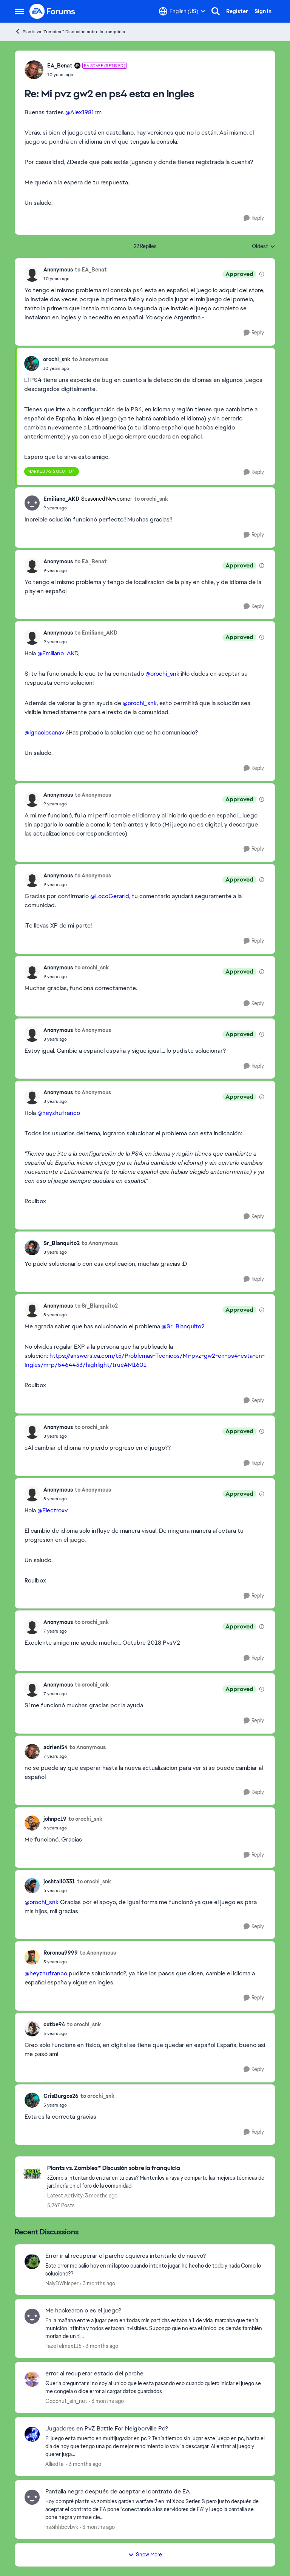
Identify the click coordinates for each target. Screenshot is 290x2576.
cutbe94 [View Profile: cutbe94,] (54, 2024)
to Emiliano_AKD (96, 632)
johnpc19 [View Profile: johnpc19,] (54, 1818)
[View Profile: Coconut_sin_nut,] (32, 2379)
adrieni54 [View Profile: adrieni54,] (55, 1747)
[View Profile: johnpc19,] (32, 1823)
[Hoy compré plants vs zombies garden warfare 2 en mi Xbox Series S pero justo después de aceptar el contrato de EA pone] (155, 2509)
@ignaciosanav (44, 732)
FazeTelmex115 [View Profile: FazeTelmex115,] (63, 2346)
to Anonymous (90, 359)
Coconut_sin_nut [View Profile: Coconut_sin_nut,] (66, 2401)
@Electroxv (52, 1510)
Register (237, 11)
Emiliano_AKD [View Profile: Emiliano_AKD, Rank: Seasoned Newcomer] (61, 498)
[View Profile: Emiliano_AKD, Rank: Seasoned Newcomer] (32, 503)
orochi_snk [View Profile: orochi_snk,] (56, 359)
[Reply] (253, 218)
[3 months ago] (97, 2283)
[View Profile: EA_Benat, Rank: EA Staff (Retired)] (34, 69)
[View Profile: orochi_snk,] (31, 363)
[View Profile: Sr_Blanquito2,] (32, 1247)
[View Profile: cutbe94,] (32, 2028)
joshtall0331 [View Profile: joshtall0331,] (59, 1881)
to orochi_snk (151, 498)
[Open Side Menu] (19, 11)
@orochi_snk (162, 674)
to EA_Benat (91, 269)
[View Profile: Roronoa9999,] (32, 1957)
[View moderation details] (261, 274)
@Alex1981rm (83, 112)
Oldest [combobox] (263, 246)
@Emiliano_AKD (57, 653)
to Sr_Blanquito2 (96, 1305)
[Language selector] (182, 11)
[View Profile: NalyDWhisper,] (32, 2261)
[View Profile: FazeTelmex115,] (32, 2316)
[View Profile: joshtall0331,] (32, 1885)
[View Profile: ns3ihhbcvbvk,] (32, 2497)
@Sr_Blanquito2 (183, 1326)
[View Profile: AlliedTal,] (32, 2434)
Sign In (263, 11)
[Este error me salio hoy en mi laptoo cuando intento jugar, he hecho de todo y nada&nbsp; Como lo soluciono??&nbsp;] (155, 2269)
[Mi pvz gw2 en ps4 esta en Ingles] (87, 74)
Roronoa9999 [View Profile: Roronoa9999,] (60, 1952)
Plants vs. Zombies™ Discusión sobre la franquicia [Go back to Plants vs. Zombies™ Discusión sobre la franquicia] (70, 31)
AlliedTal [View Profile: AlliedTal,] (55, 2464)
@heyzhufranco (58, 1113)
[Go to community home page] (52, 11)
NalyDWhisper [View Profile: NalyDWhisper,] (62, 2283)
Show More (145, 2554)
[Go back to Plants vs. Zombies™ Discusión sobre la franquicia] (157, 2168)
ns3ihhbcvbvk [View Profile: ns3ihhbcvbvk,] (61, 2527)
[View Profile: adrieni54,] (32, 1751)
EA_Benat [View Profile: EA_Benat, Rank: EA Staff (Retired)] (59, 65)
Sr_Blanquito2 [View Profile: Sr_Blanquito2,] (61, 1243)
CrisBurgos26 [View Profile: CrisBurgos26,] (61, 2096)
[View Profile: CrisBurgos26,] (32, 2100)
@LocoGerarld (109, 896)
